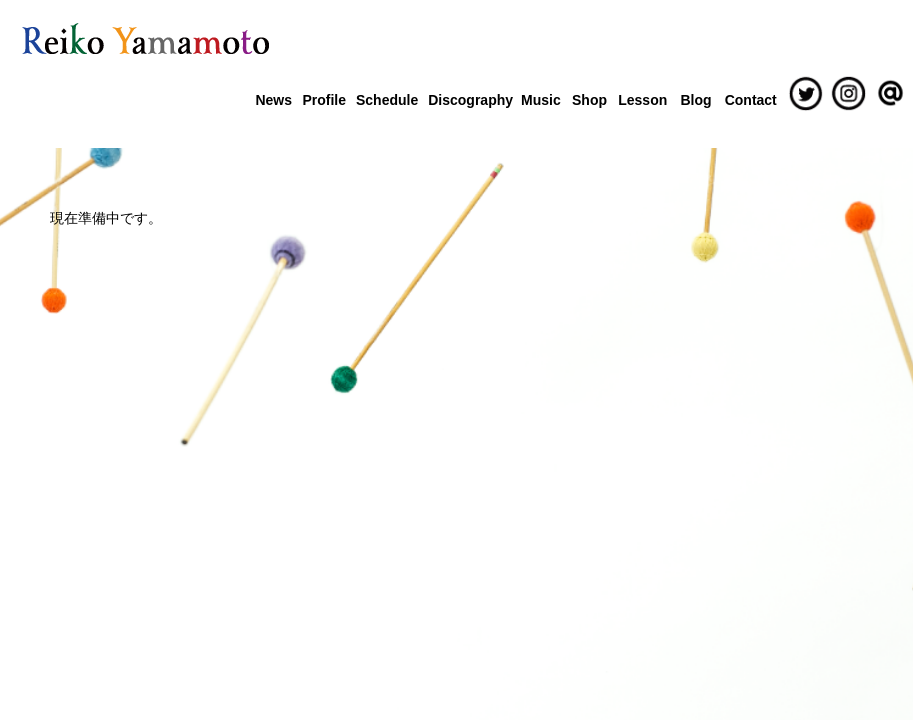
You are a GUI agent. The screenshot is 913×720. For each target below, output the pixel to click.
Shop (589, 100)
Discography (469, 100)
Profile (324, 100)
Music (541, 100)
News (273, 100)
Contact (751, 100)
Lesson (642, 100)
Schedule (387, 100)
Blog (695, 100)
